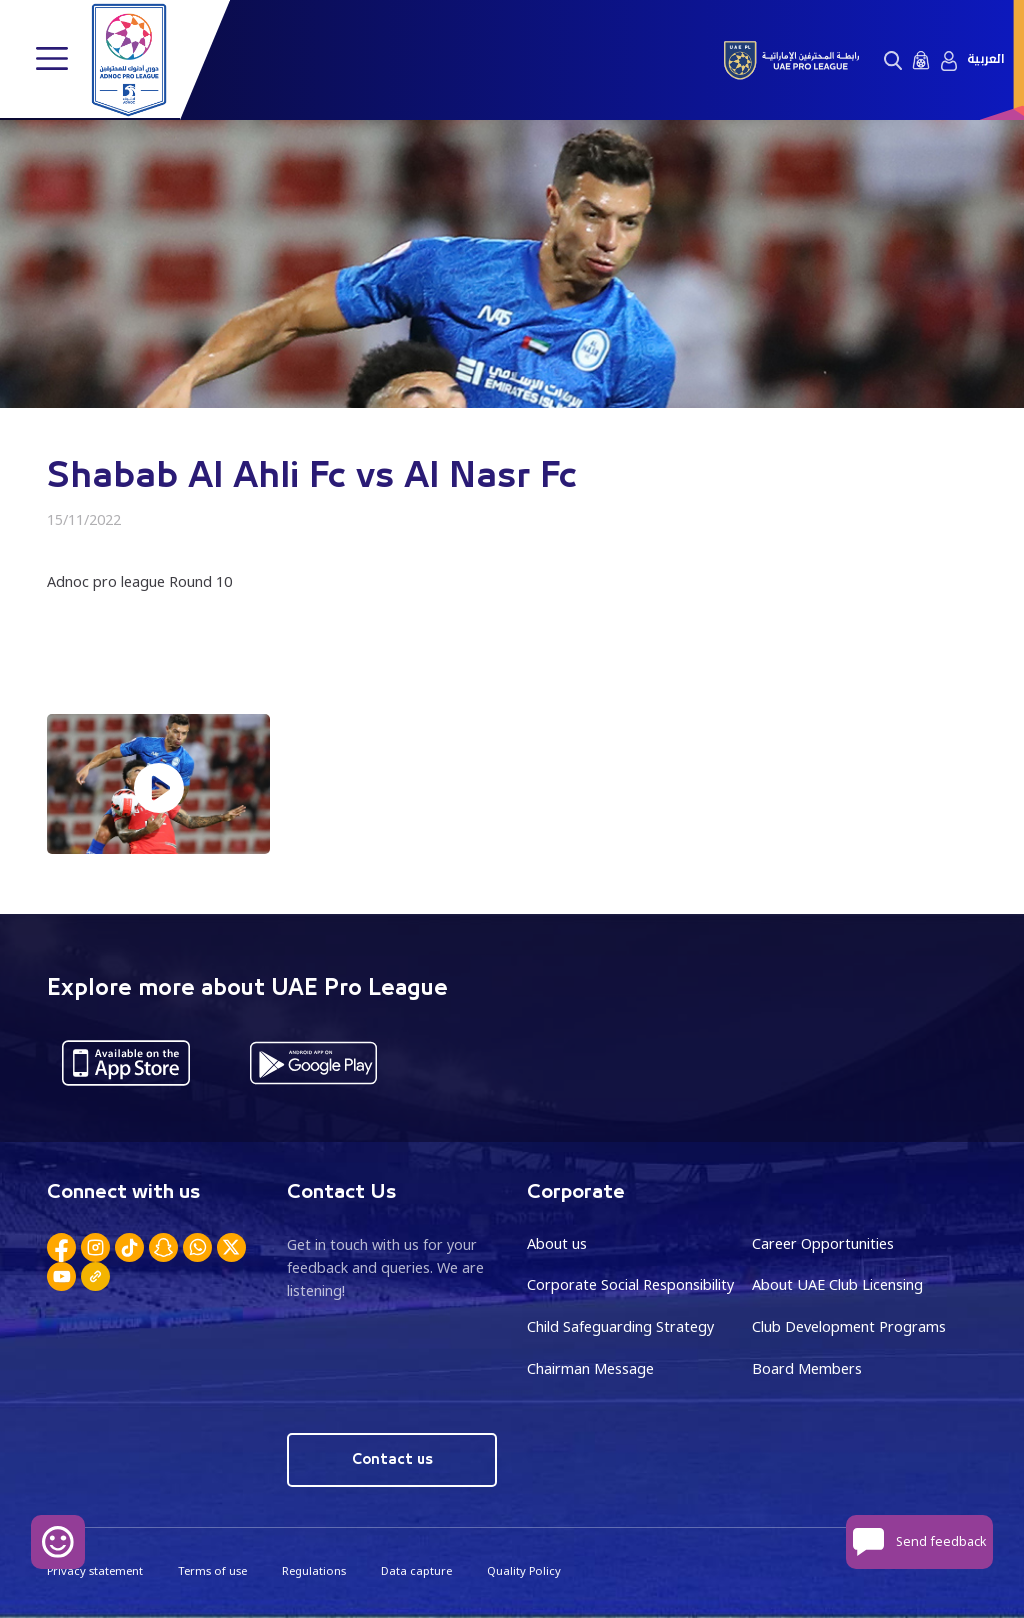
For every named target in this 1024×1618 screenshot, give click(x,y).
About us (557, 1243)
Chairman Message (590, 1368)
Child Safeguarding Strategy (620, 1326)
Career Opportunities (823, 1243)
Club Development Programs (849, 1326)
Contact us (392, 1459)
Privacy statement (95, 1570)
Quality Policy (524, 1570)
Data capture (416, 1570)
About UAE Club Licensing (837, 1284)
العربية (985, 59)
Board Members (807, 1368)
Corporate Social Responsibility (630, 1284)
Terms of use (212, 1570)
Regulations (314, 1570)
